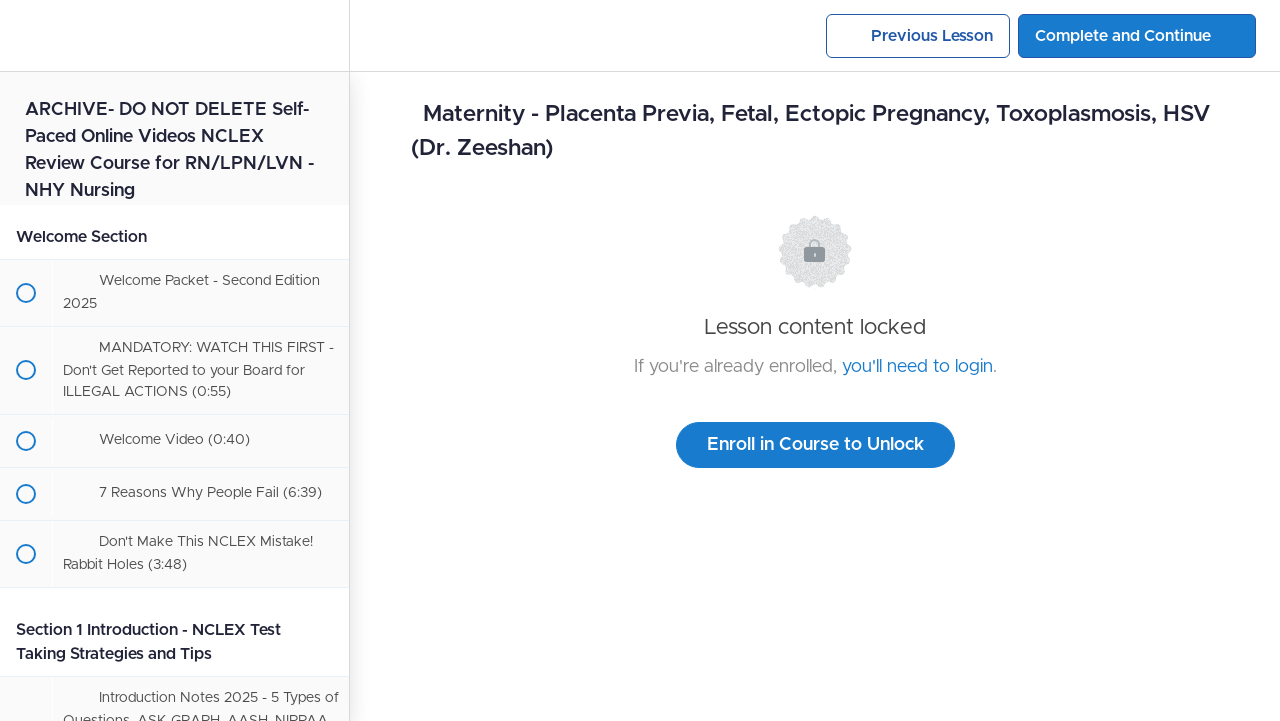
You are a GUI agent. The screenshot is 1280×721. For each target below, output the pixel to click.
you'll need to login (917, 367)
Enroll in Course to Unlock (815, 445)
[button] (25, 35)
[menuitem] (324, 35)
